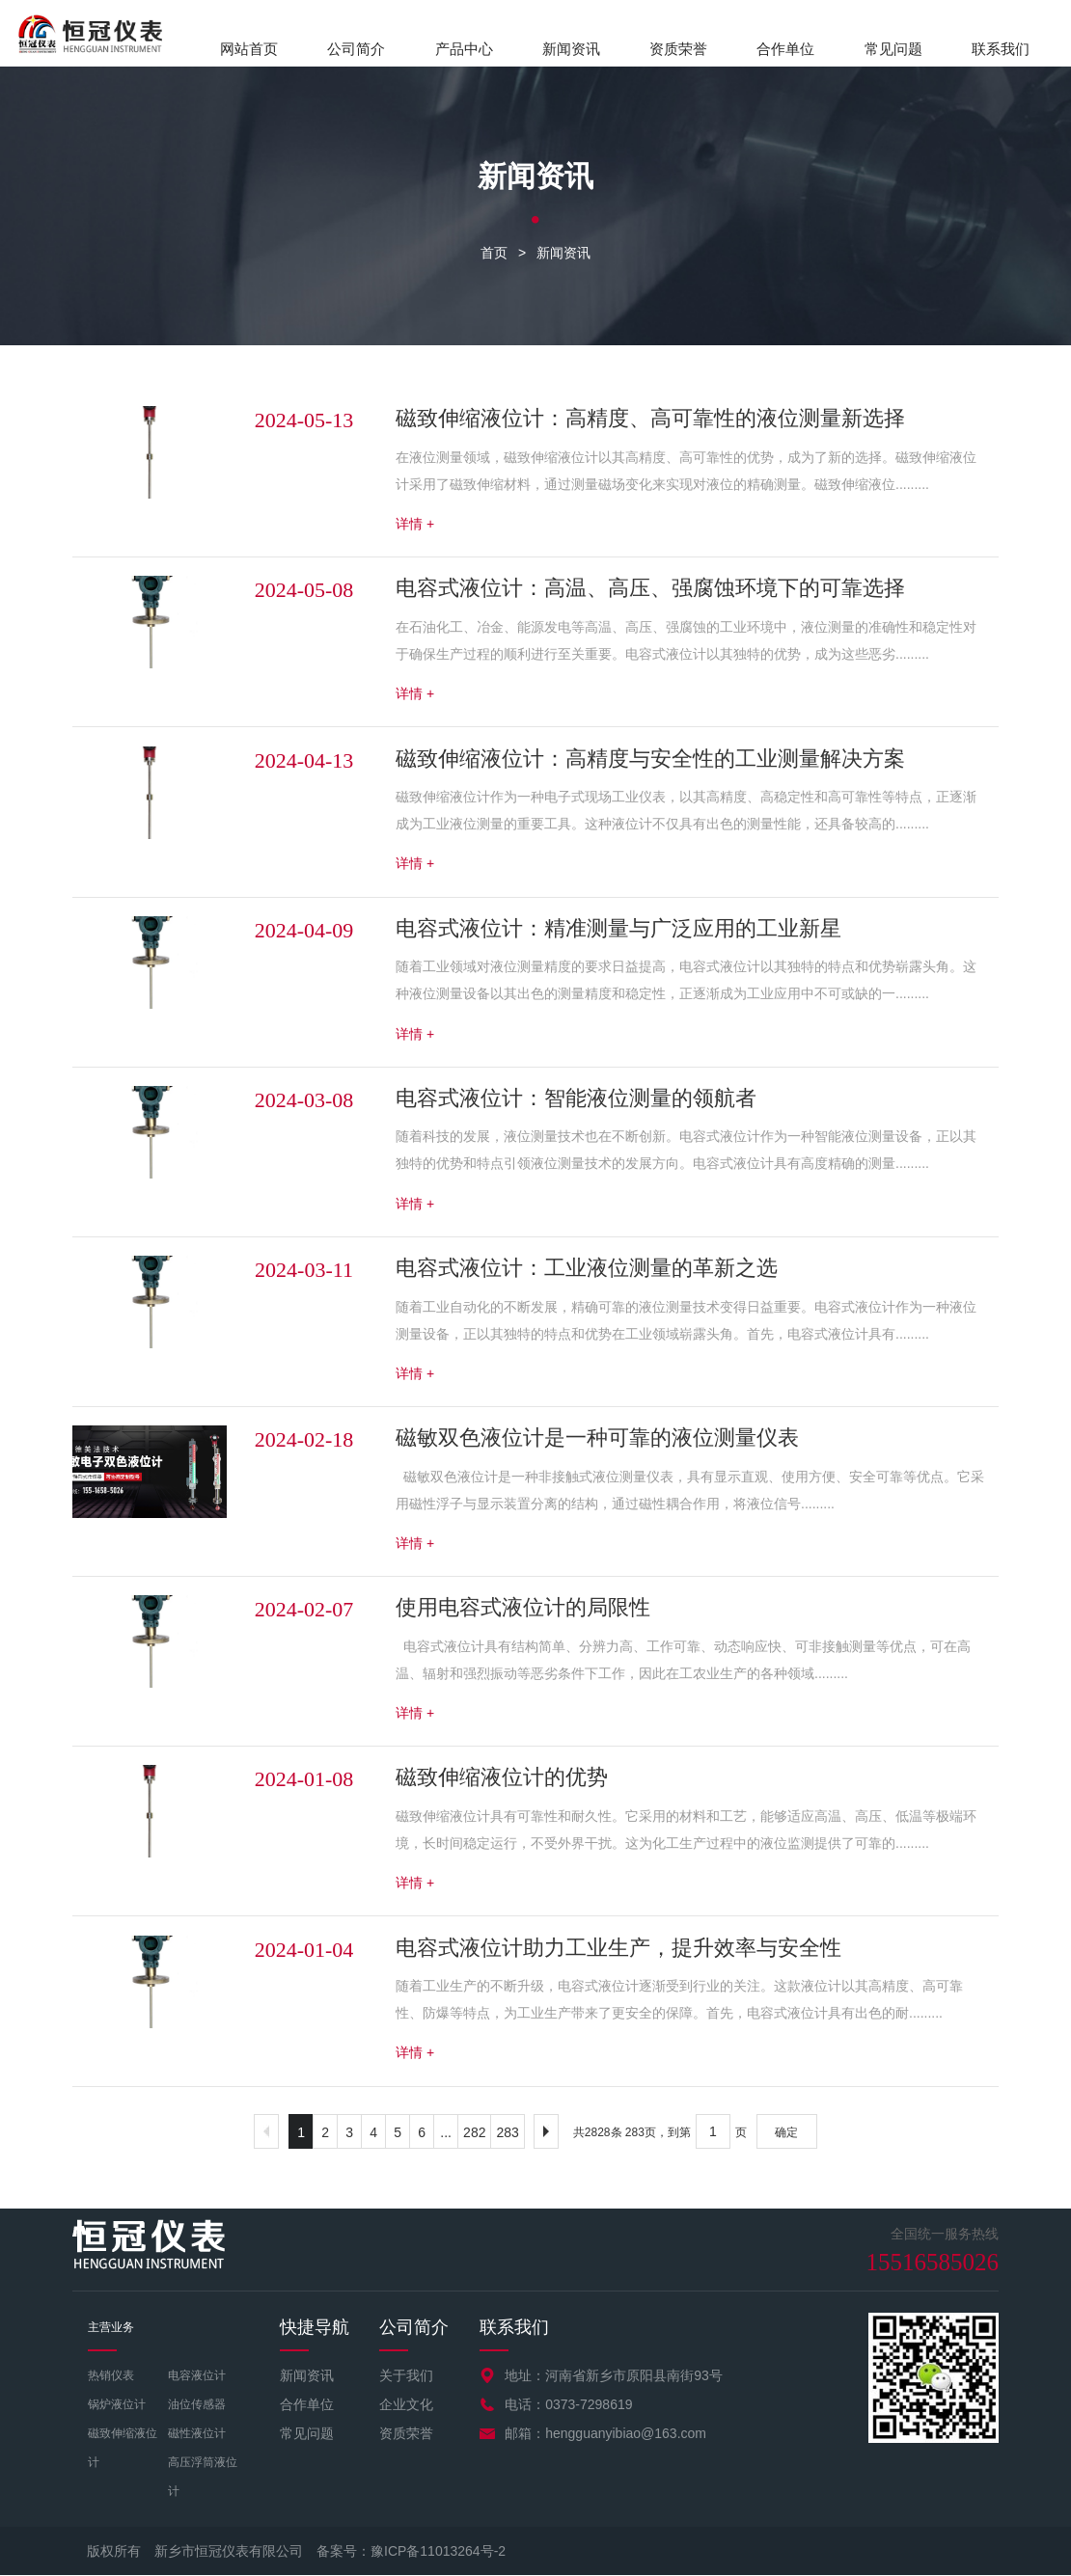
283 (507, 2133)
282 (474, 2133)
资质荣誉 (678, 49)
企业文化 (406, 2405)
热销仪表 (111, 2376)
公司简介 (356, 49)
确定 (786, 2133)
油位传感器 (197, 2405)
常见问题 (893, 49)
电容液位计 (197, 2376)
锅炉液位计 (117, 2405)
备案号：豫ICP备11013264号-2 (411, 2552)
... (446, 2133)
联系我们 (1001, 49)
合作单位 (785, 49)
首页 (494, 253)
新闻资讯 (571, 49)
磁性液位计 (197, 2434)
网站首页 (249, 49)
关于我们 (406, 2376)
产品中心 (464, 49)
